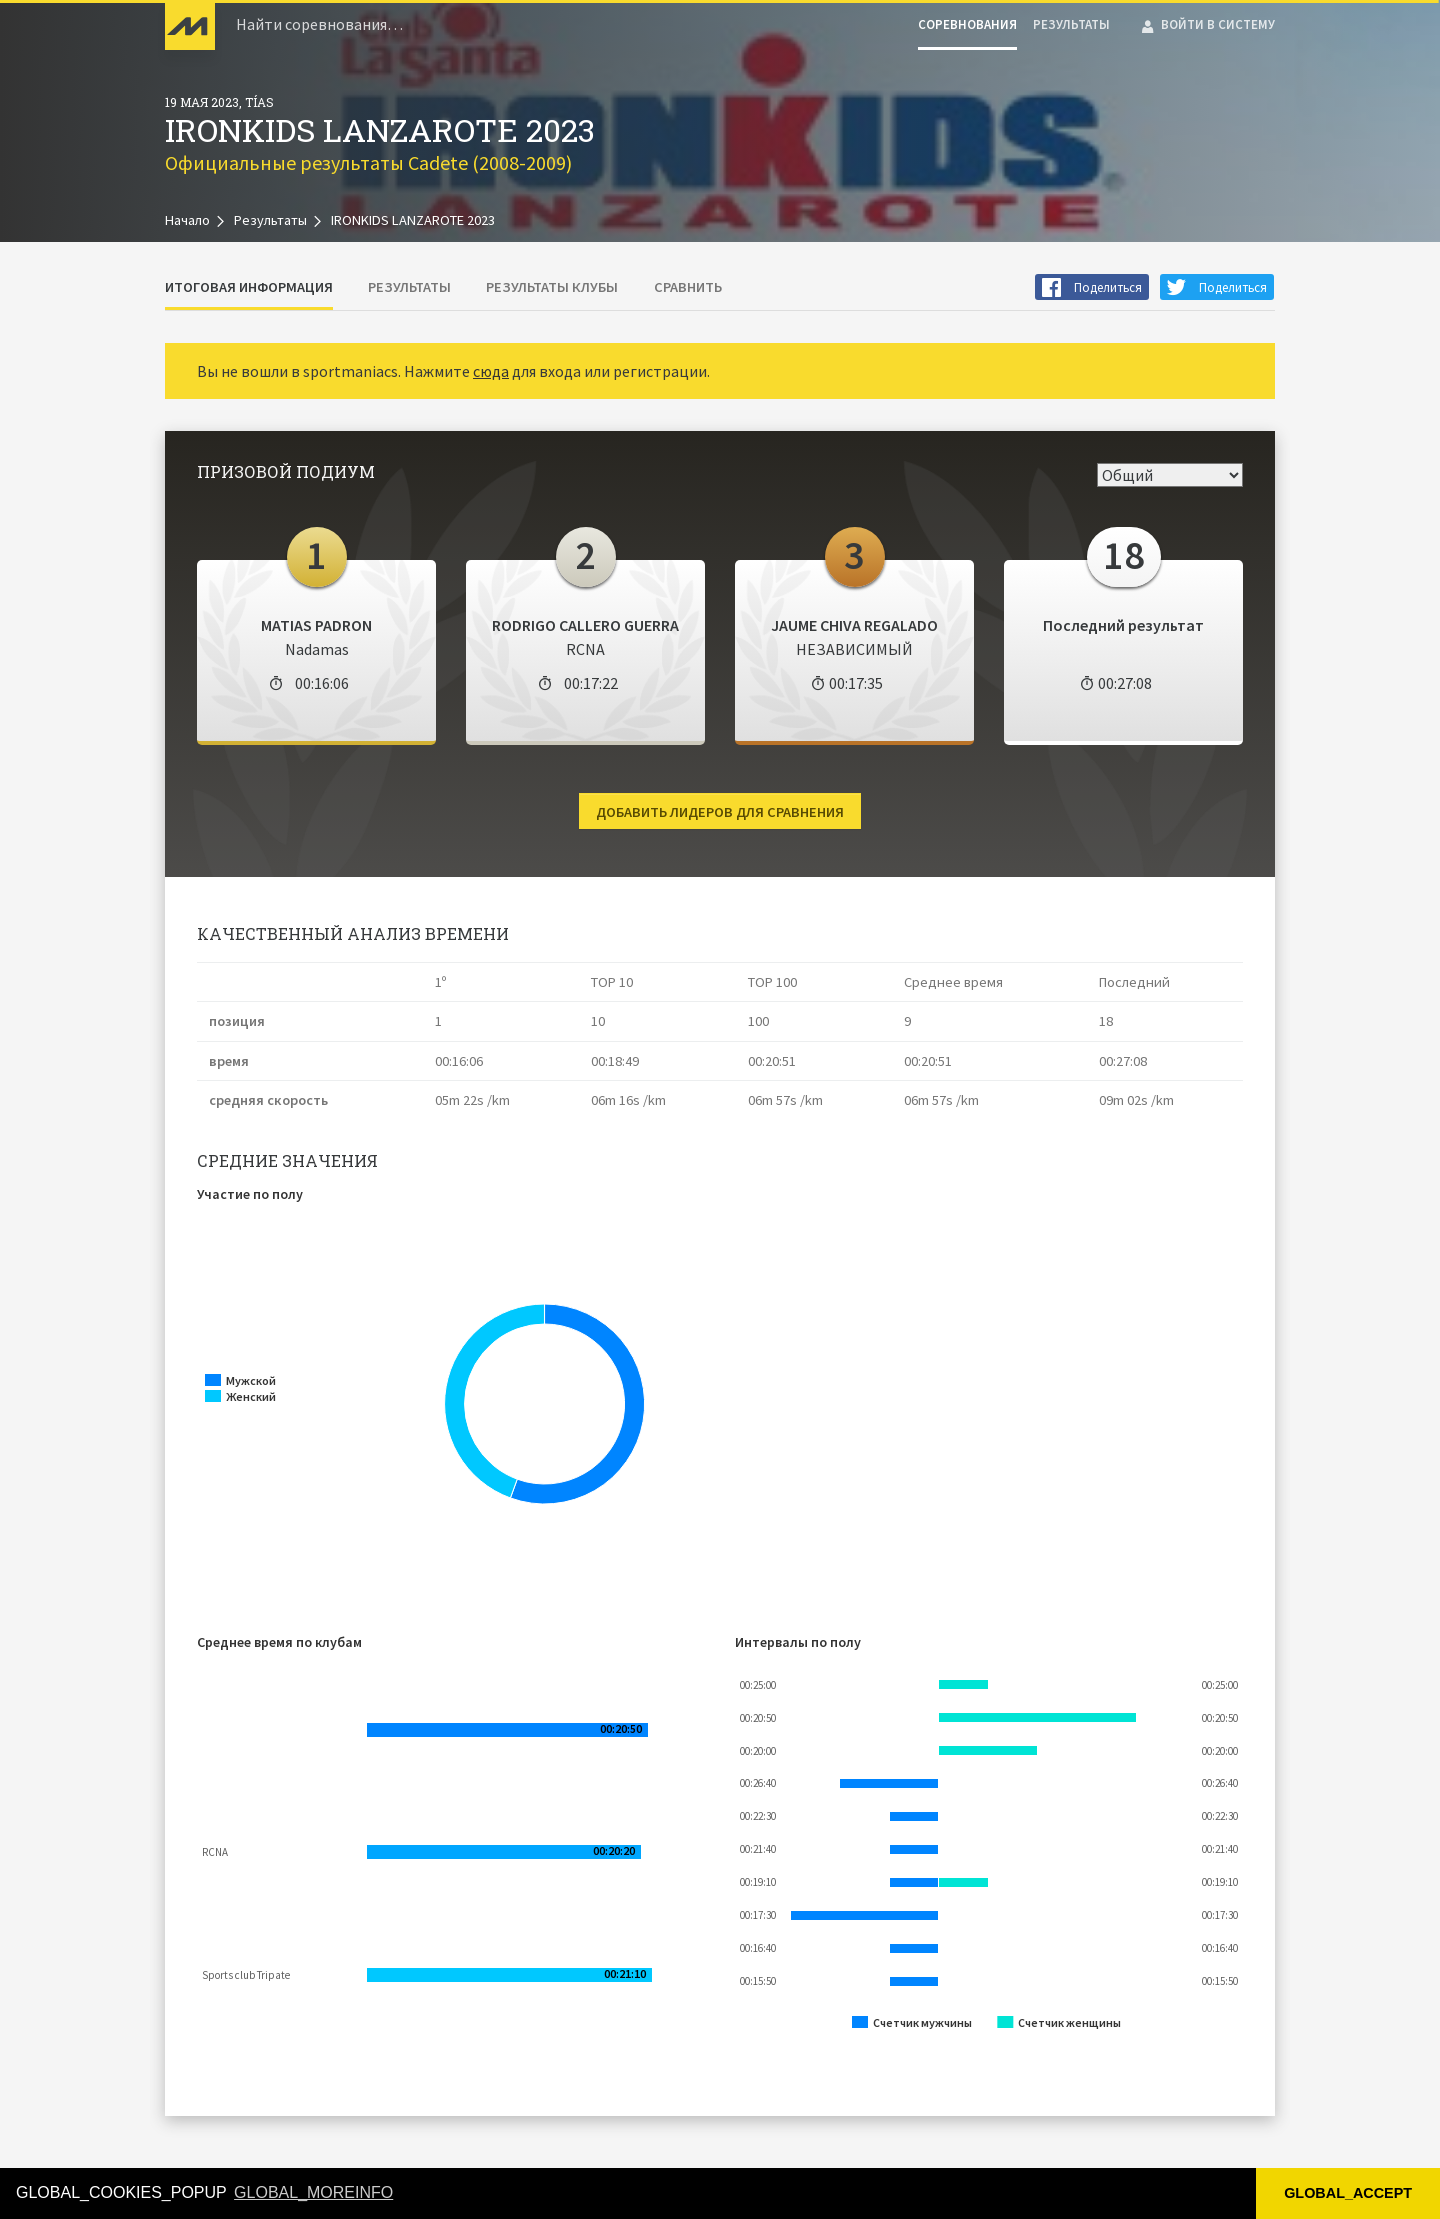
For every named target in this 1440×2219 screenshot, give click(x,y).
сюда (491, 371)
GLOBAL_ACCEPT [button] (1348, 2193)
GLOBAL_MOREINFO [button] (313, 2192)
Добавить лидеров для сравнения (720, 812)
